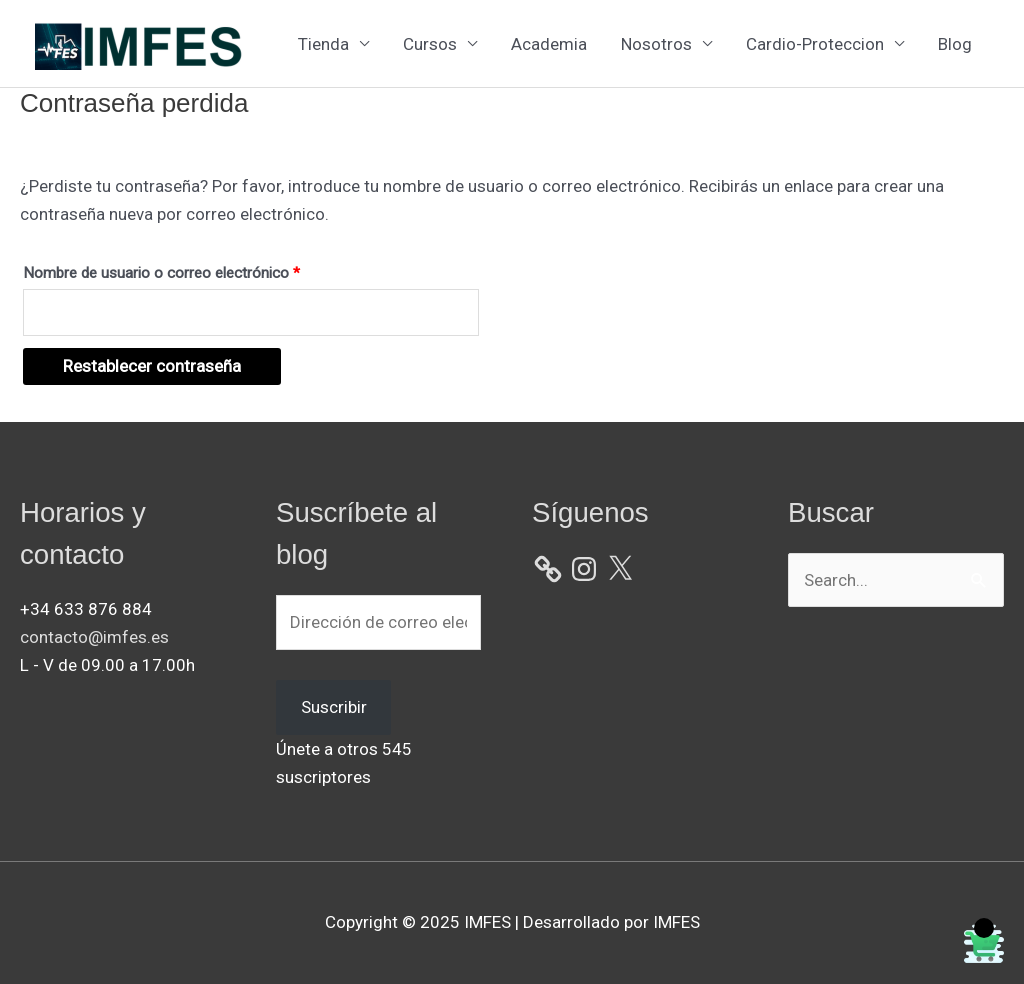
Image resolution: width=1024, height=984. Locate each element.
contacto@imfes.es (94, 637)
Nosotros (656, 44)
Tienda (323, 44)
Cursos (430, 44)
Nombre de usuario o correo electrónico (196, 270)
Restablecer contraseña (152, 366)
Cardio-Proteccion (815, 44)
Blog (955, 44)
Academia (549, 44)
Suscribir (334, 707)
